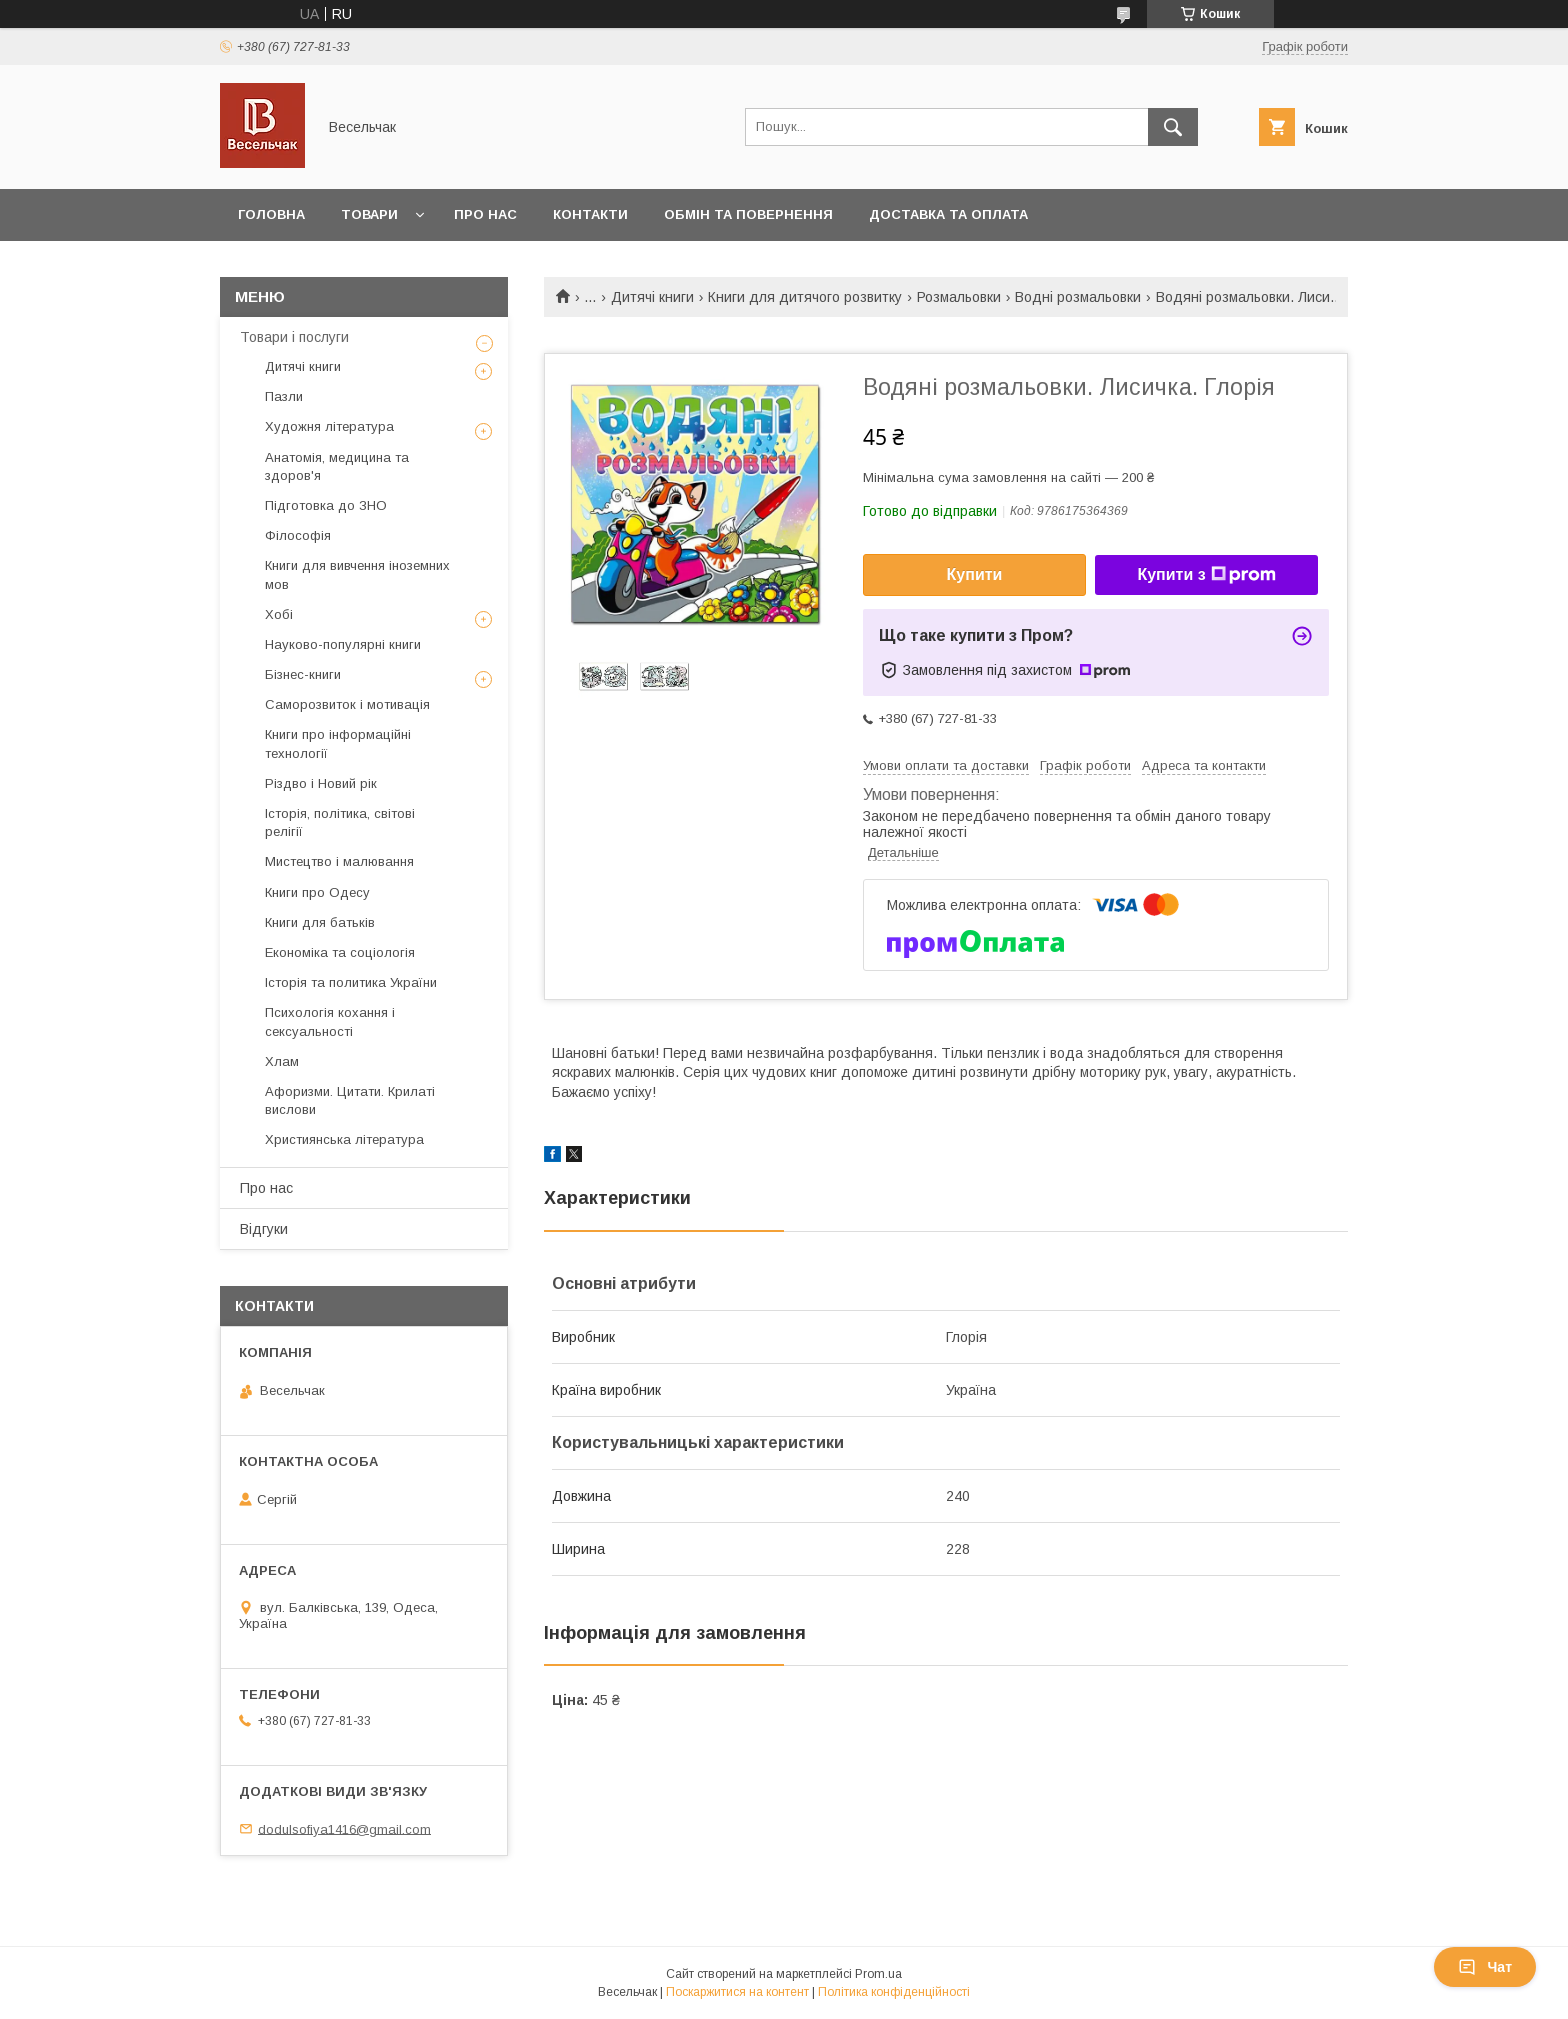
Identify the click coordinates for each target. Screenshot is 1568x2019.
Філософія (298, 535)
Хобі (279, 614)
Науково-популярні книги (343, 644)
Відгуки (264, 1229)
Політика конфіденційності (894, 1992)
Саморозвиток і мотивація (347, 704)
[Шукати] (1173, 127)
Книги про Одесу (317, 892)
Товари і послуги (294, 337)
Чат (1485, 1967)
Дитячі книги (652, 297)
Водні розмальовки (1078, 297)
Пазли (284, 396)
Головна (271, 214)
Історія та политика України (351, 982)
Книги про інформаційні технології (338, 743)
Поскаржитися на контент (737, 1992)
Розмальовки (959, 297)
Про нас (485, 214)
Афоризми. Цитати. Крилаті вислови (350, 1100)
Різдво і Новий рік (321, 783)
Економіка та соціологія (340, 952)
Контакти (590, 214)
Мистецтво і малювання (339, 861)
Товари (369, 214)
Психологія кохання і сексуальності (330, 1021)
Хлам (282, 1061)
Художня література (329, 426)
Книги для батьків (320, 922)
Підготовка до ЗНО (326, 505)
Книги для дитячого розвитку (805, 297)
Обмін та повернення (748, 214)
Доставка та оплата (948, 214)
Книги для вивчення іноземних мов (357, 574)
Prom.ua (878, 1974)
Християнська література (344, 1139)
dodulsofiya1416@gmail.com (344, 1828)
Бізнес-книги (303, 674)
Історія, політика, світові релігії (340, 822)
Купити (975, 574)
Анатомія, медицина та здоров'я (337, 466)
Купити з (1206, 575)
